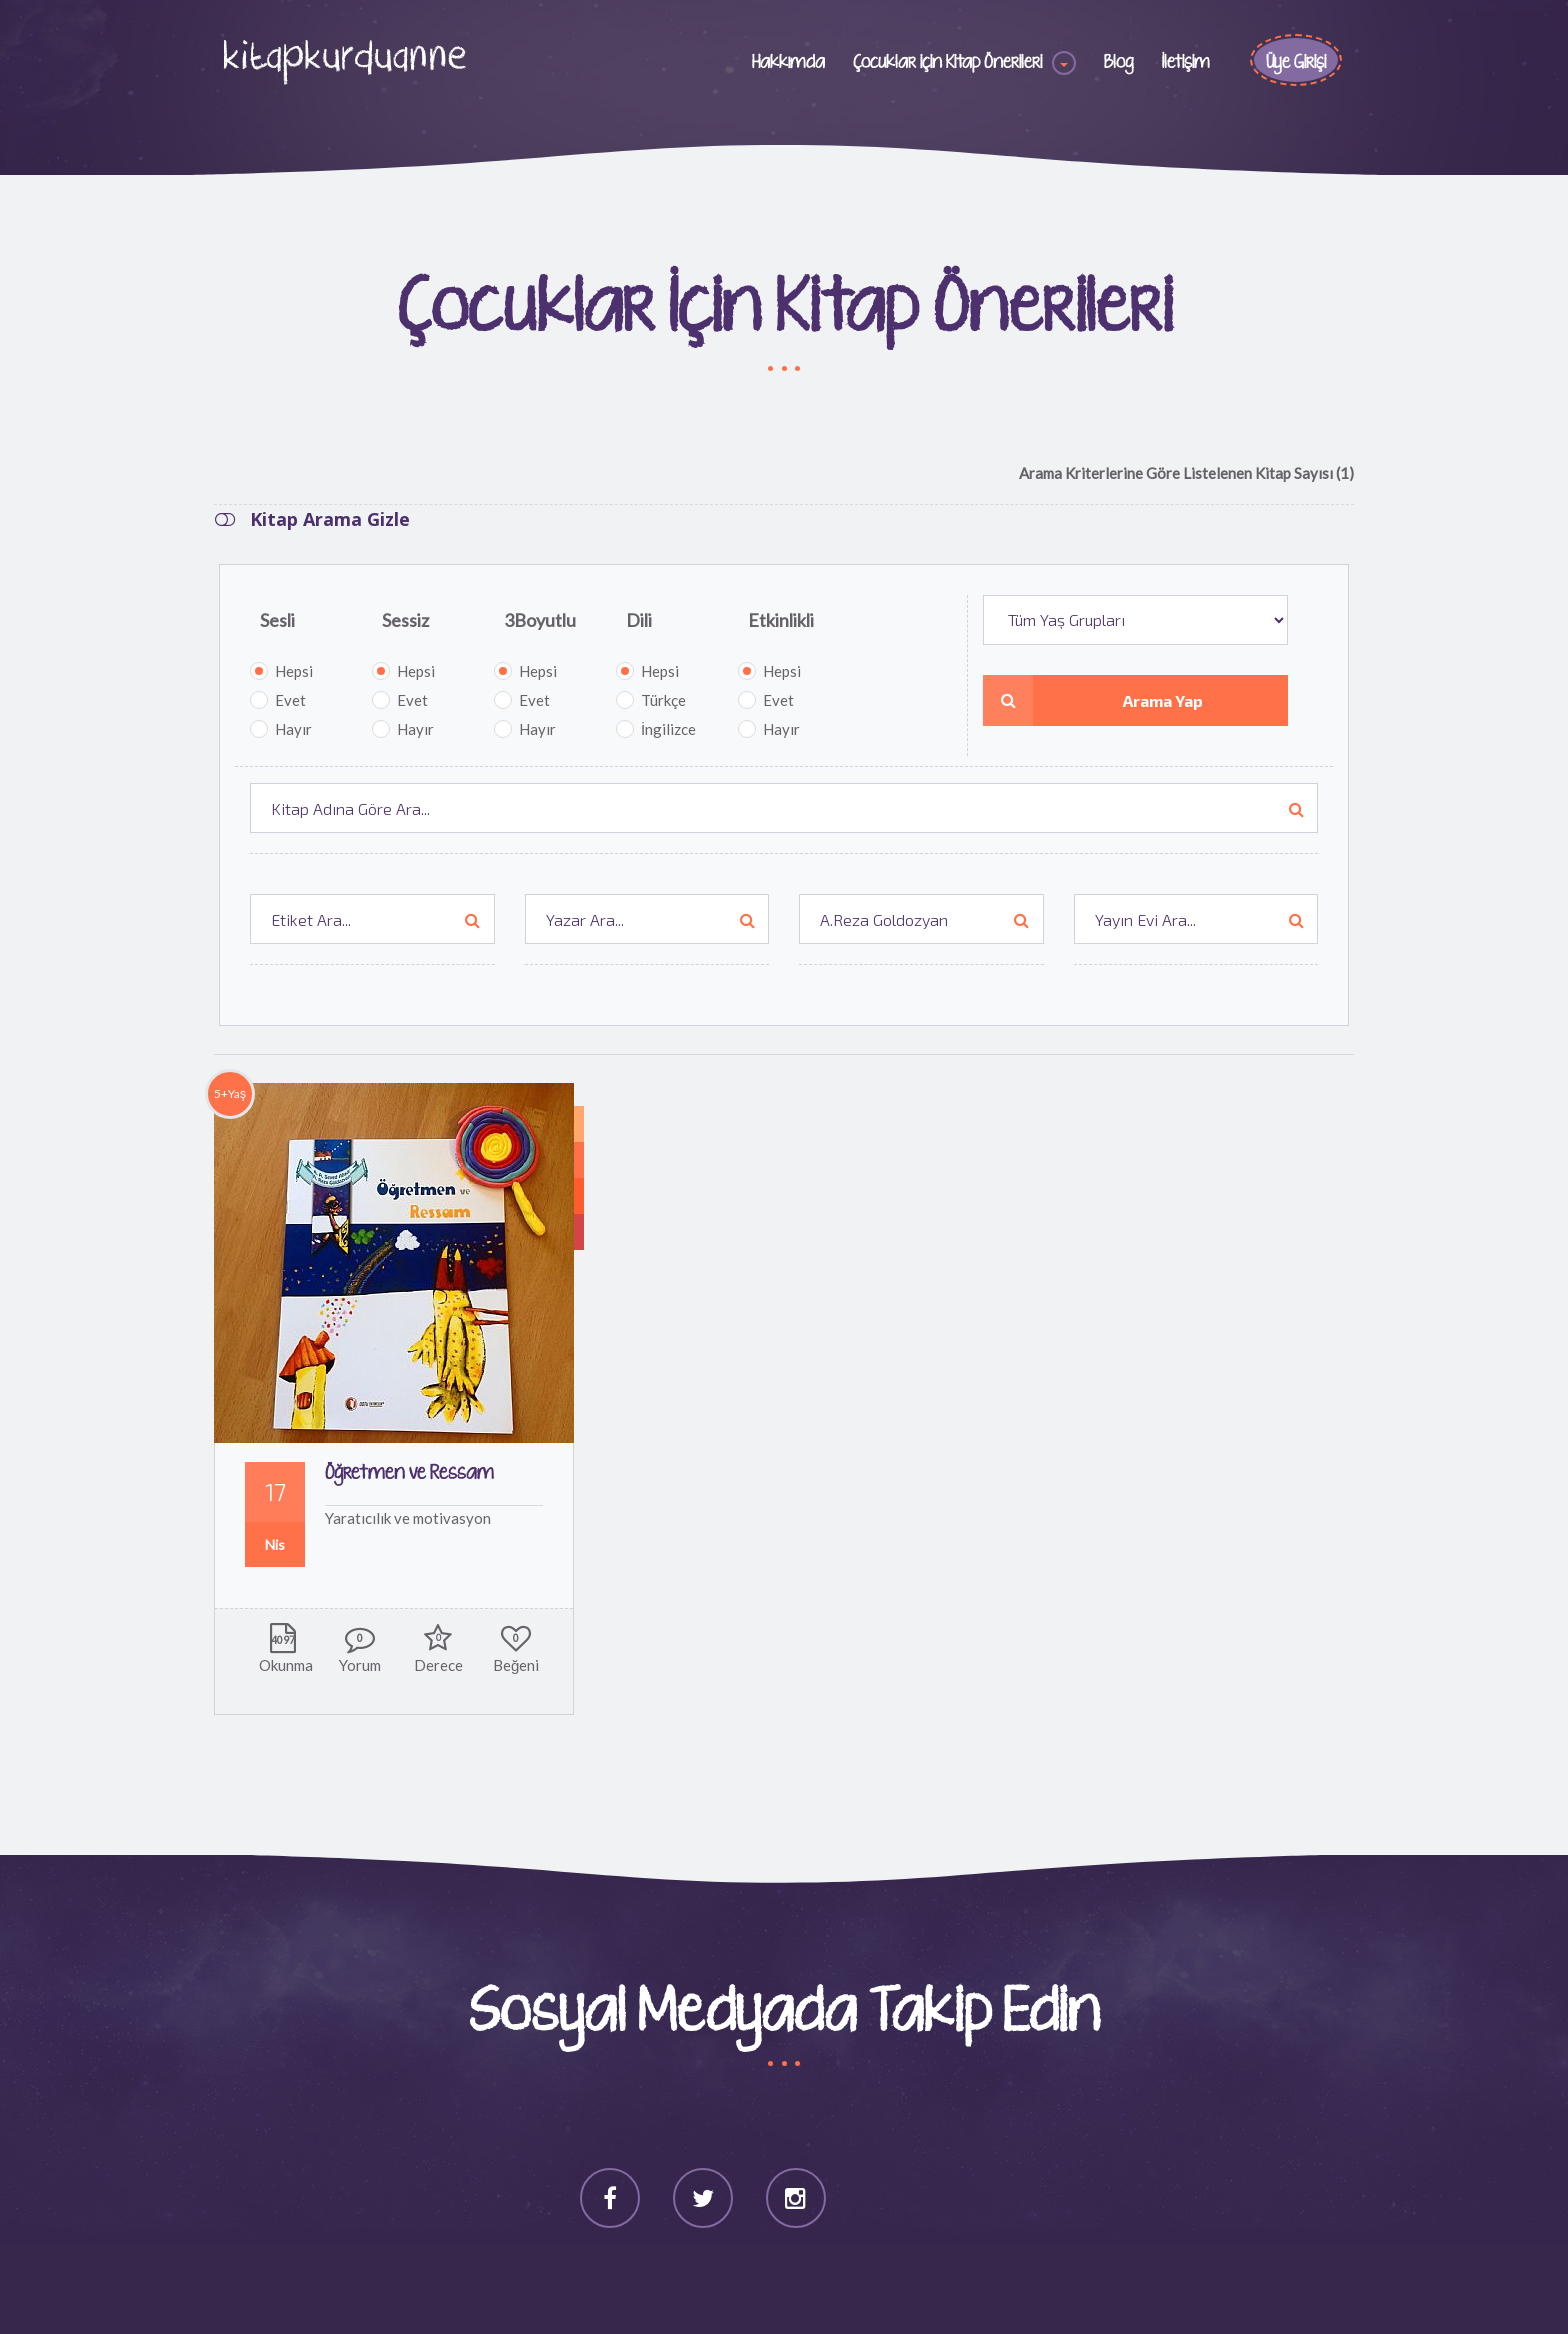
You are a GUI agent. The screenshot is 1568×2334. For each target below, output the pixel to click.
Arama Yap (1093, 701)
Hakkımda (788, 63)
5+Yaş (230, 1093)
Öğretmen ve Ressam (409, 1473)
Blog (1119, 63)
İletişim (1186, 63)
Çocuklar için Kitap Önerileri (947, 63)
